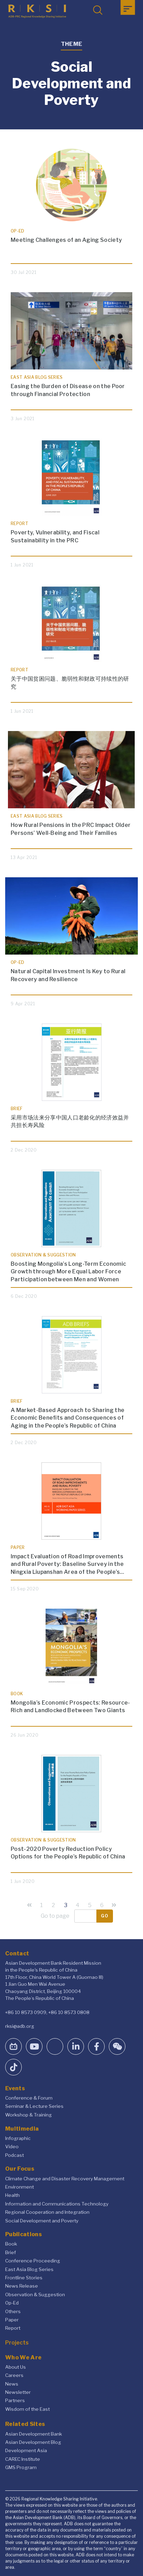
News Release (21, 2286)
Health (12, 2195)
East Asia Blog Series (29, 2269)
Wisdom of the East (27, 2409)
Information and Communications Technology (56, 2204)
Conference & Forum (29, 2098)
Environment (19, 2187)
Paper (12, 2319)
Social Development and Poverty (41, 2220)
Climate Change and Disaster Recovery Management (64, 2178)
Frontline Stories (23, 2277)
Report (12, 2328)
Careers (14, 2375)
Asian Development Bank (33, 2434)
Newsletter (18, 2392)
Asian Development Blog (33, 2442)
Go (104, 1915)
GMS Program (21, 2467)
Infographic (18, 2138)
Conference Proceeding (32, 2260)
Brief (10, 2252)
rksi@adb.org (19, 2026)
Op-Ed (12, 2303)
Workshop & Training (28, 2115)
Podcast (14, 2155)
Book (11, 2244)
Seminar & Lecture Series (34, 2106)
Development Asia (26, 2450)
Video (12, 2146)
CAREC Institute (22, 2459)
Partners (15, 2400)
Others (13, 2311)
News (11, 2384)
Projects (17, 2342)
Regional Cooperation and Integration (47, 2212)
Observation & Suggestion (35, 2294)
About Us (15, 2367)
